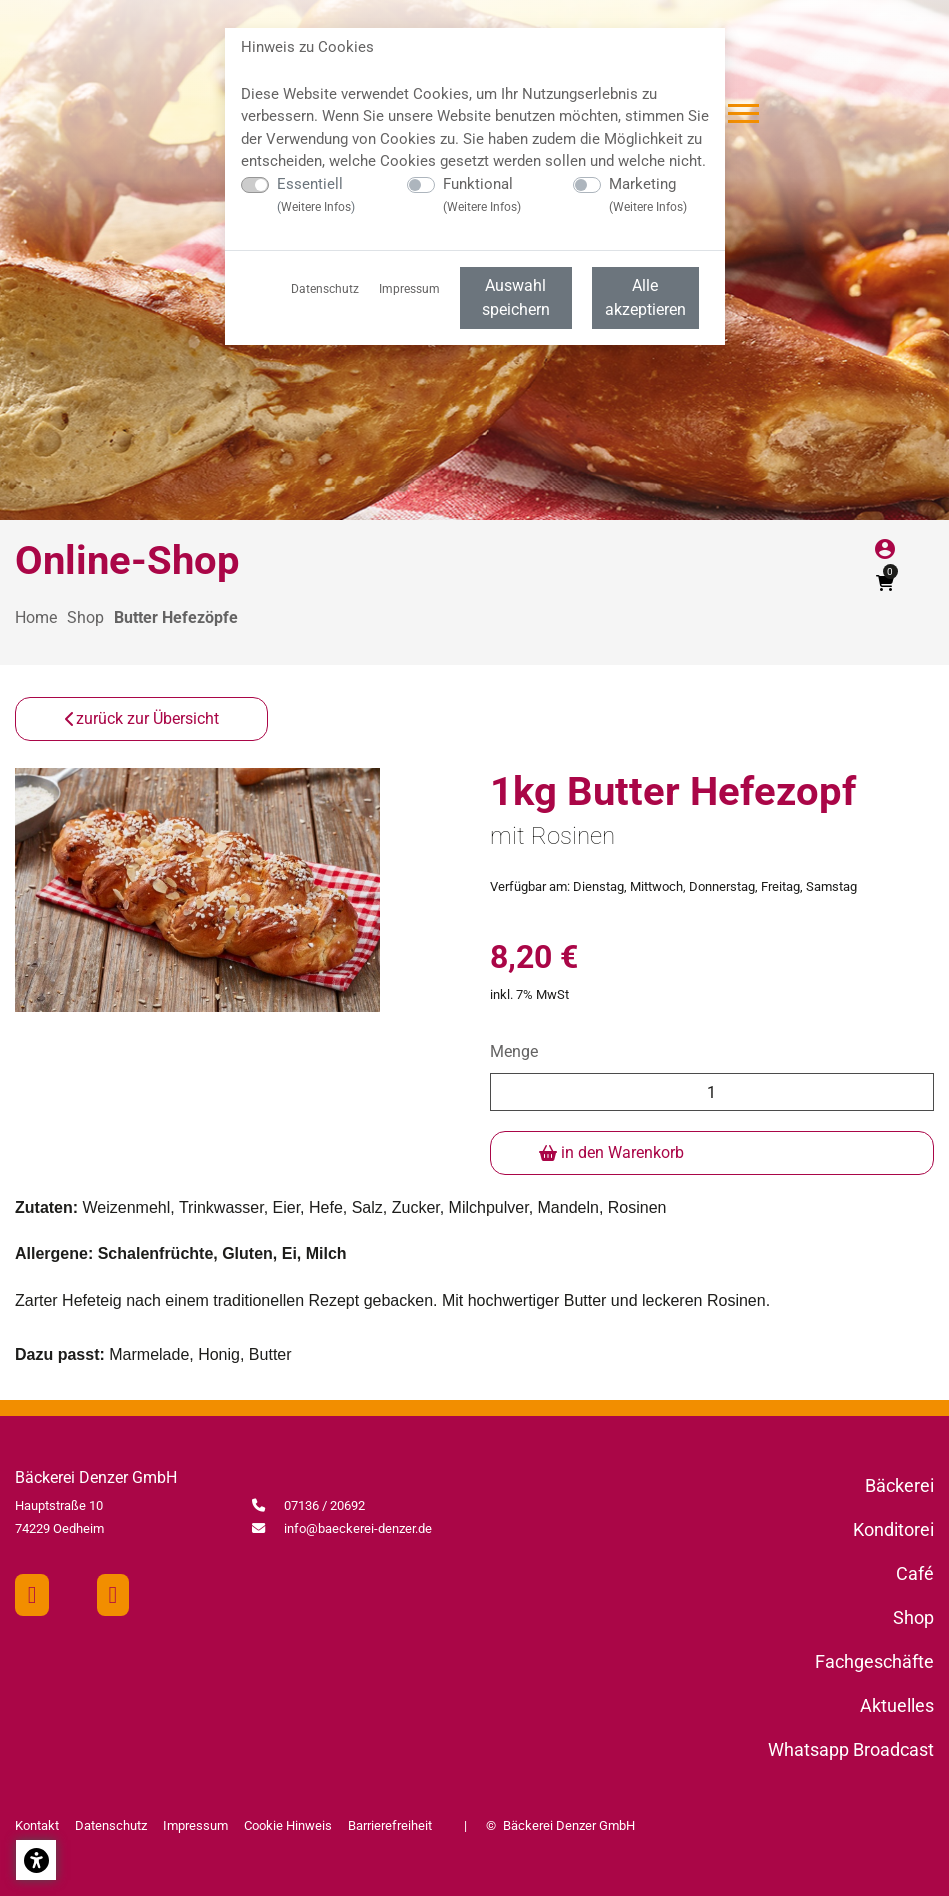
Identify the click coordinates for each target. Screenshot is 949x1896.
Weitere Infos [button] (316, 207)
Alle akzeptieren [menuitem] (645, 297)
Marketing (648, 195)
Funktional (482, 195)
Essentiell (316, 195)
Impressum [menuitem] (409, 289)
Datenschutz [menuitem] (325, 289)
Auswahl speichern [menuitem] (516, 297)
